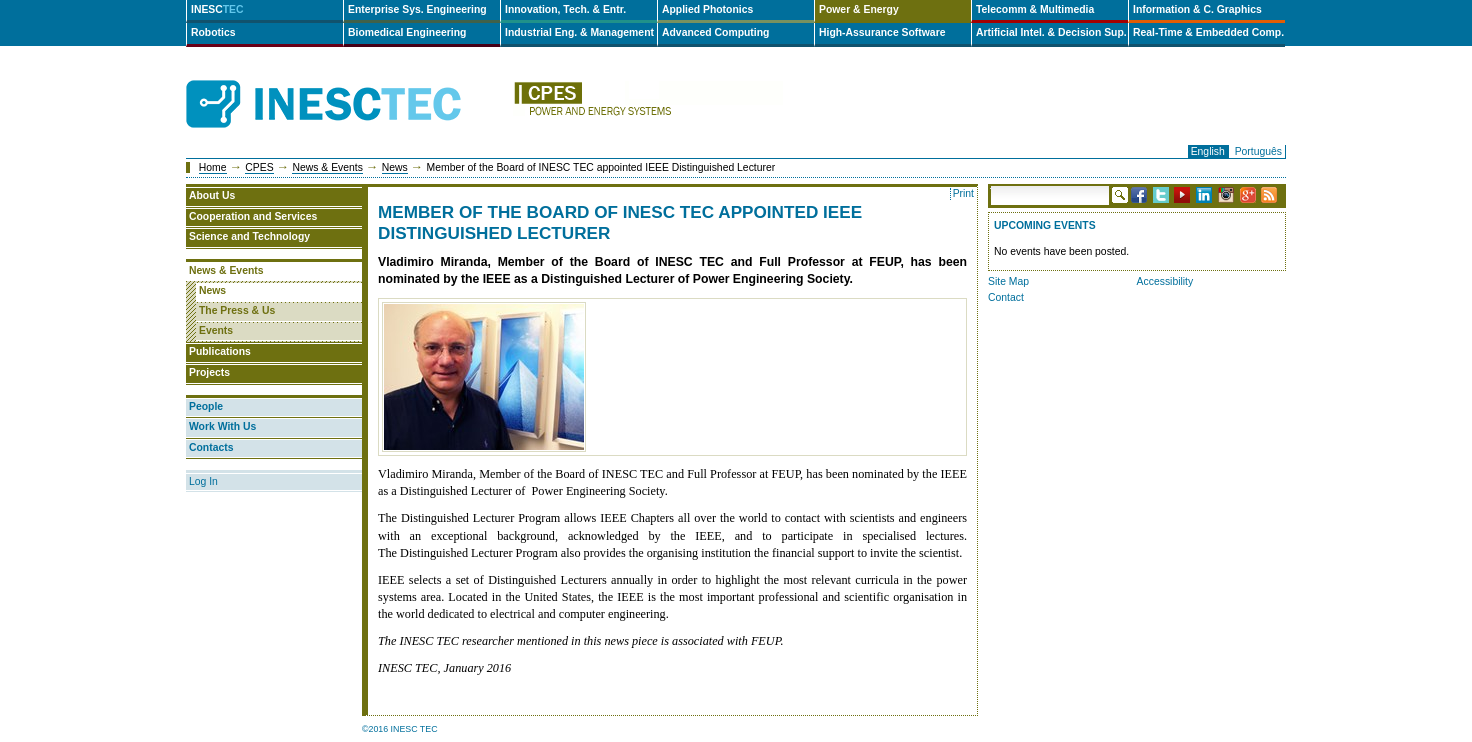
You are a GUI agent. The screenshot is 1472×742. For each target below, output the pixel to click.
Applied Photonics (707, 9)
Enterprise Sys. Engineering (417, 9)
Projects (209, 372)
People (206, 406)
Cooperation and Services (253, 216)
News (395, 167)
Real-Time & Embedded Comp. (1208, 32)
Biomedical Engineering (407, 32)
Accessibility (1165, 281)
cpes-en (648, 104)
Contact (1006, 297)
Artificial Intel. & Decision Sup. (1051, 32)
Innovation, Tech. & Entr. (565, 9)
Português (1258, 151)
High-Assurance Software (882, 32)
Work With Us (222, 426)
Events (216, 330)
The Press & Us (237, 310)
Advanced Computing (715, 32)
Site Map (1008, 281)
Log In (203, 481)
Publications (220, 351)
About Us (212, 195)
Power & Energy (859, 9)
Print (963, 193)
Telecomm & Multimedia (1035, 9)
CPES (259, 167)
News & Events (327, 167)
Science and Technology (249, 236)
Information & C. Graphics (1197, 9)
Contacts (211, 447)
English (1208, 151)
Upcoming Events (1045, 225)
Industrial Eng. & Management (579, 32)
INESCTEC (346, 82)
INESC (217, 9)
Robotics (213, 32)
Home (213, 167)
